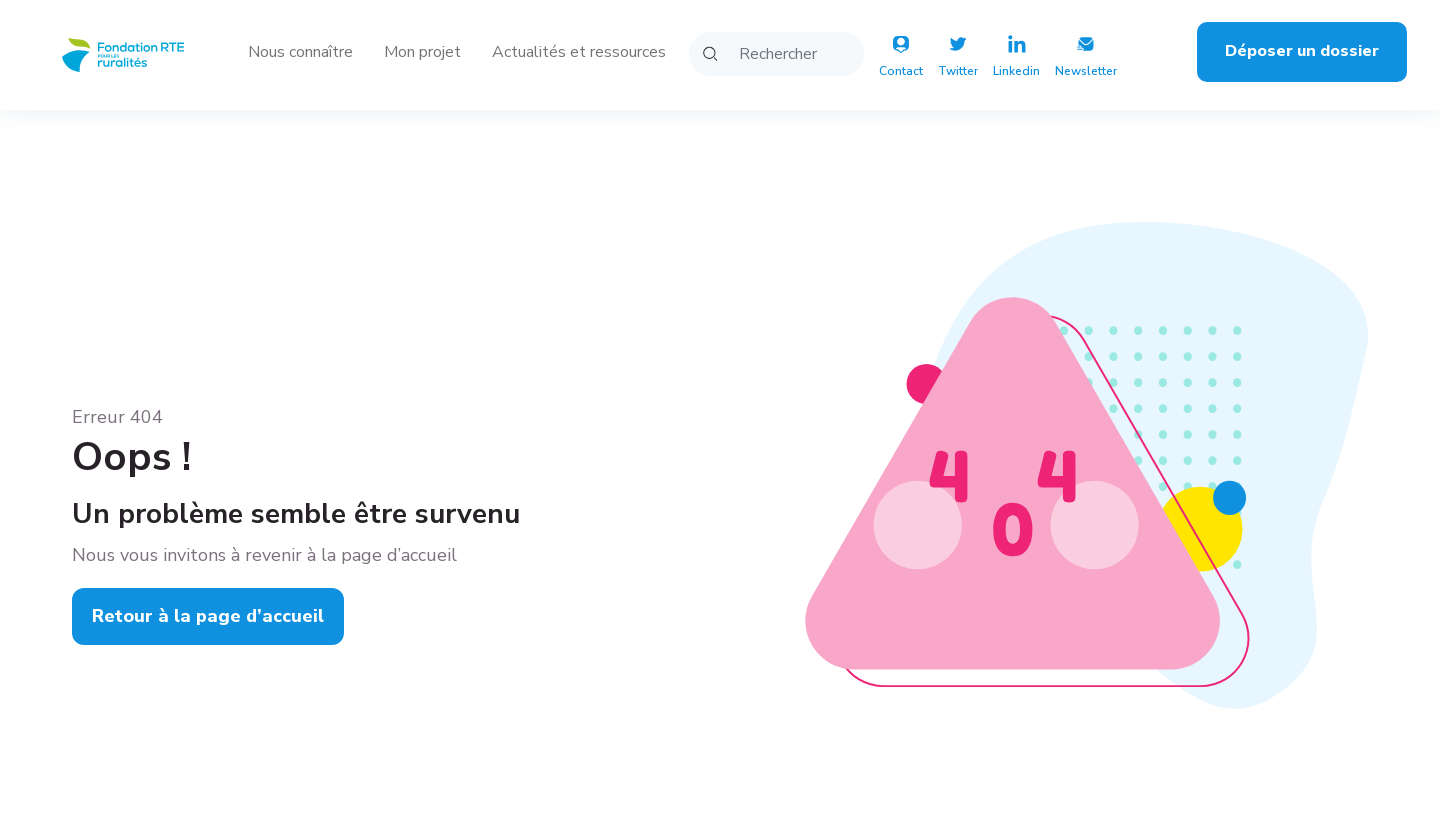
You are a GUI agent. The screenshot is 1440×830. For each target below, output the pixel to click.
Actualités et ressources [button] (579, 52)
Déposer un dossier (1302, 51)
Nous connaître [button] (300, 52)
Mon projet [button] (422, 52)
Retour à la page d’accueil (208, 616)
